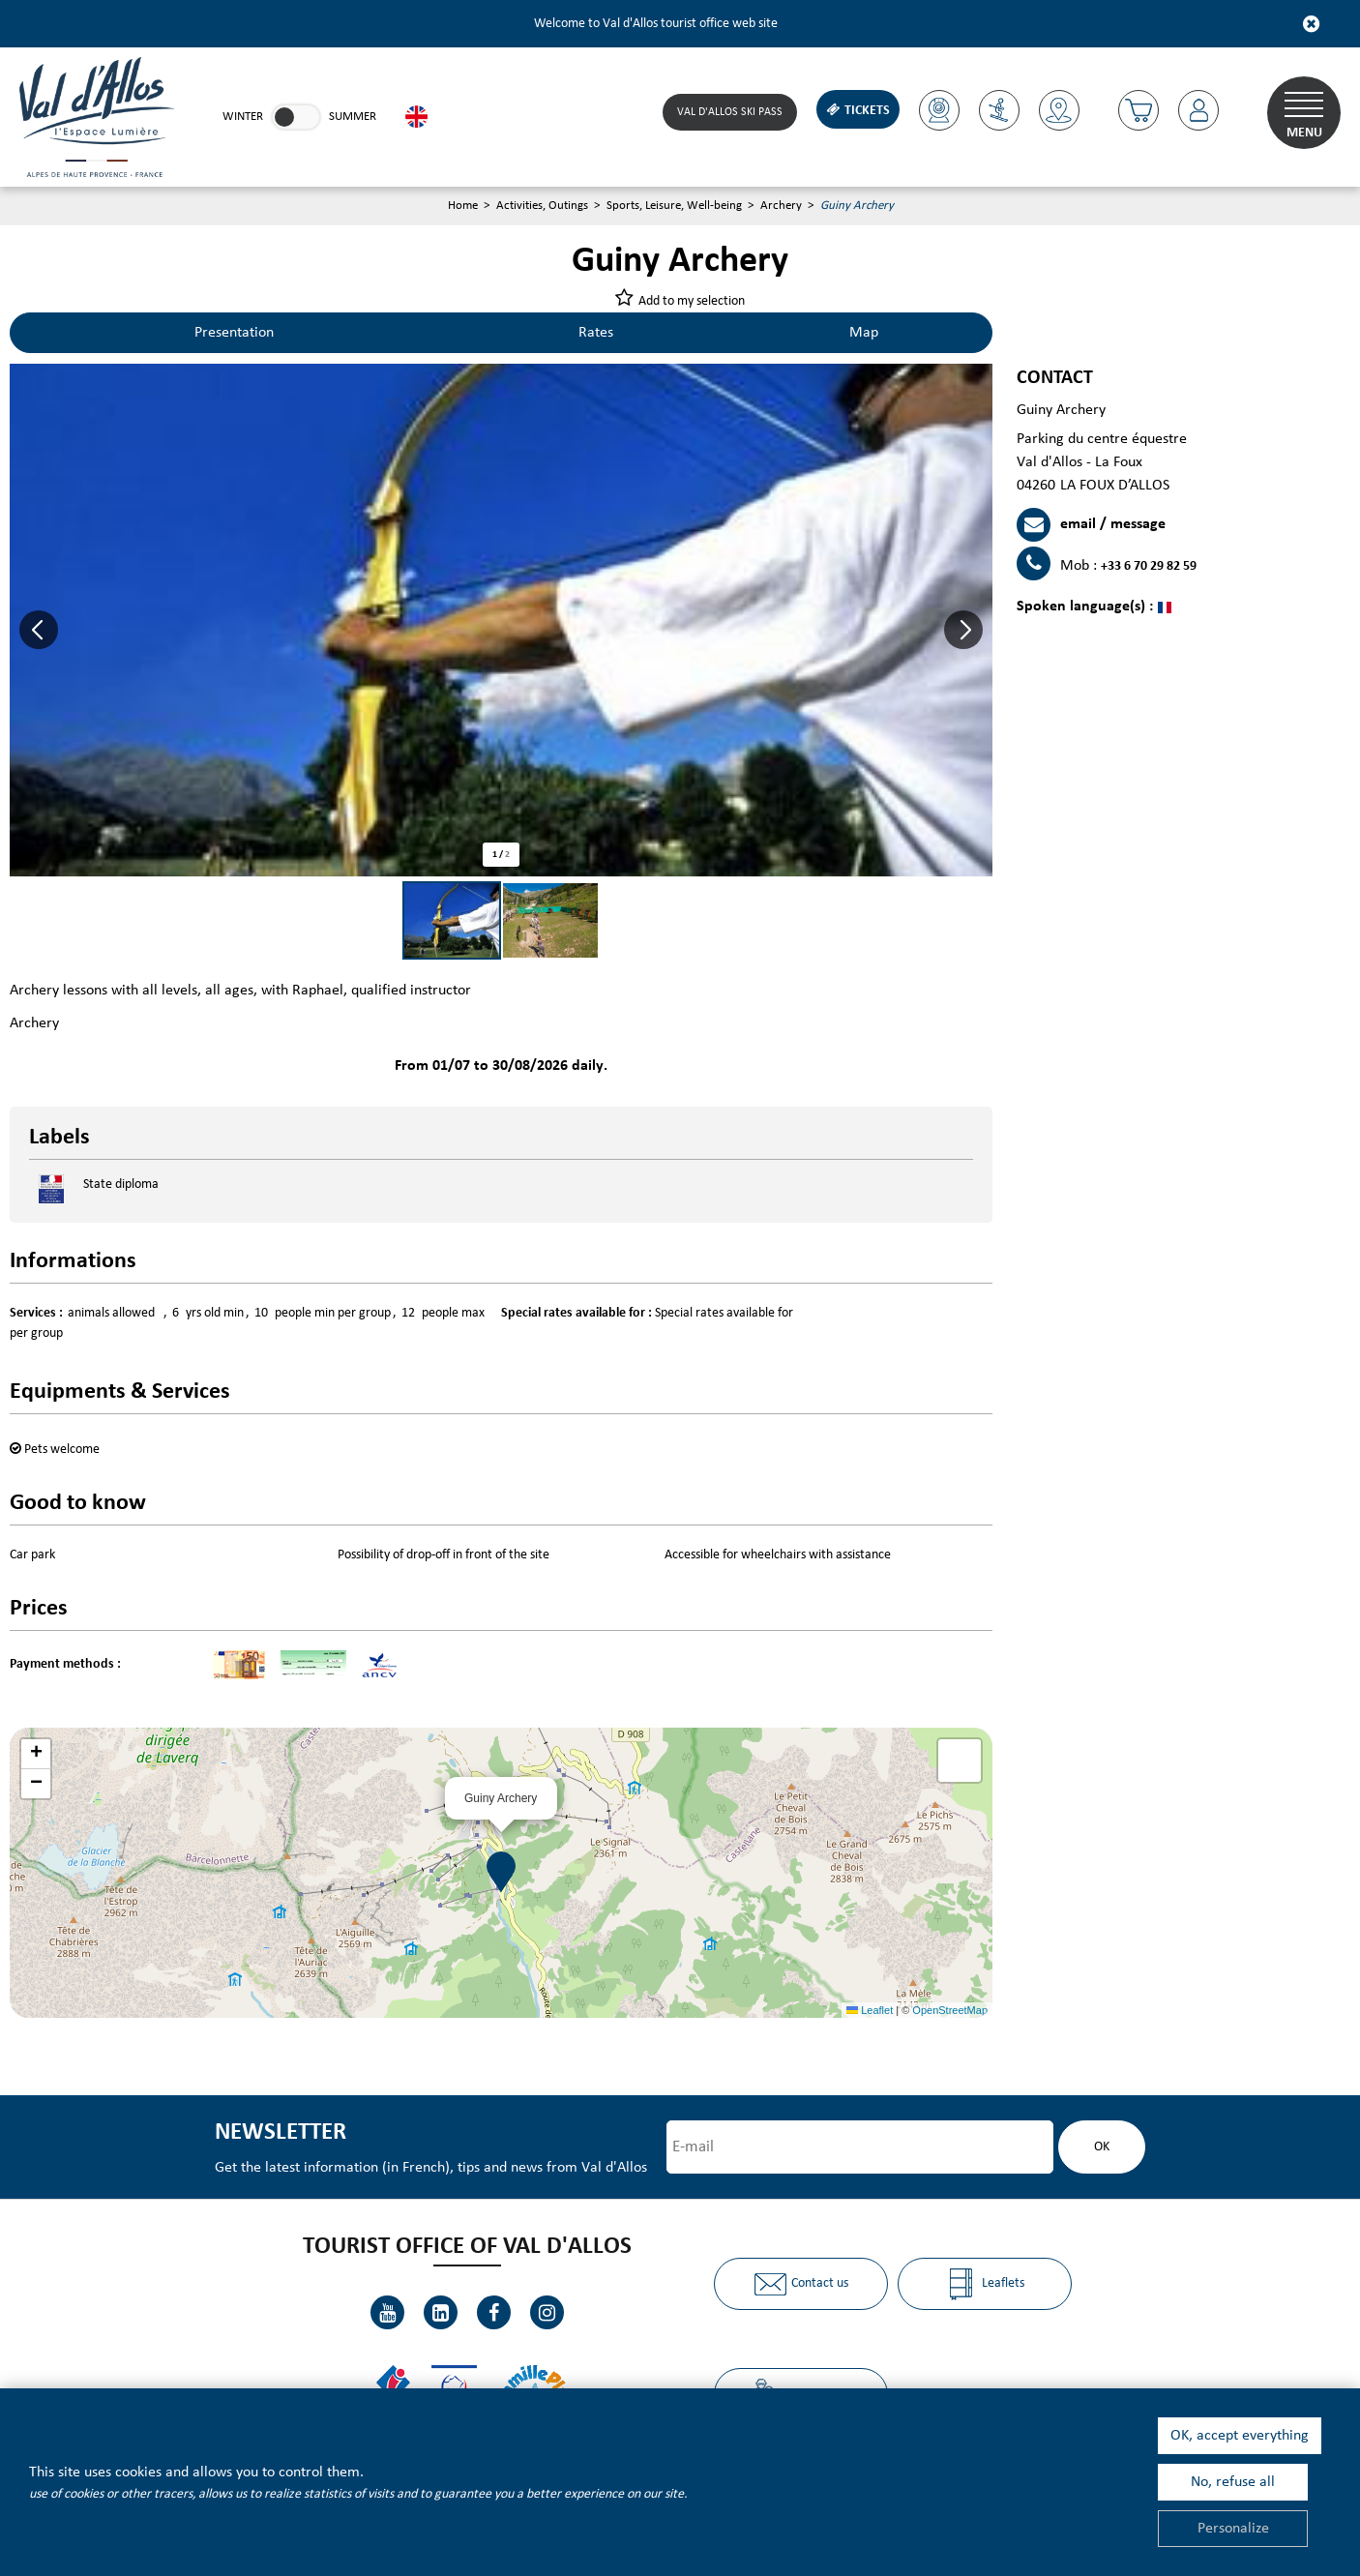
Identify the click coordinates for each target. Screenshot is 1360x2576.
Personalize (1233, 2528)
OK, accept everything (1239, 2435)
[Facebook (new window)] (494, 2312)
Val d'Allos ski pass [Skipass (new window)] (730, 112)
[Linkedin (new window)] (441, 2312)
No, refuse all (1233, 2482)
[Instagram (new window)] (547, 2312)
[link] (296, 117)
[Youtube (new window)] (387, 2312)
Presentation (234, 333)
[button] (1138, 110)
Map (863, 333)
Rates (595, 333)
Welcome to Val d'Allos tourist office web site (656, 23)
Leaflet (869, 2010)
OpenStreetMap (950, 2010)
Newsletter (280, 2132)
